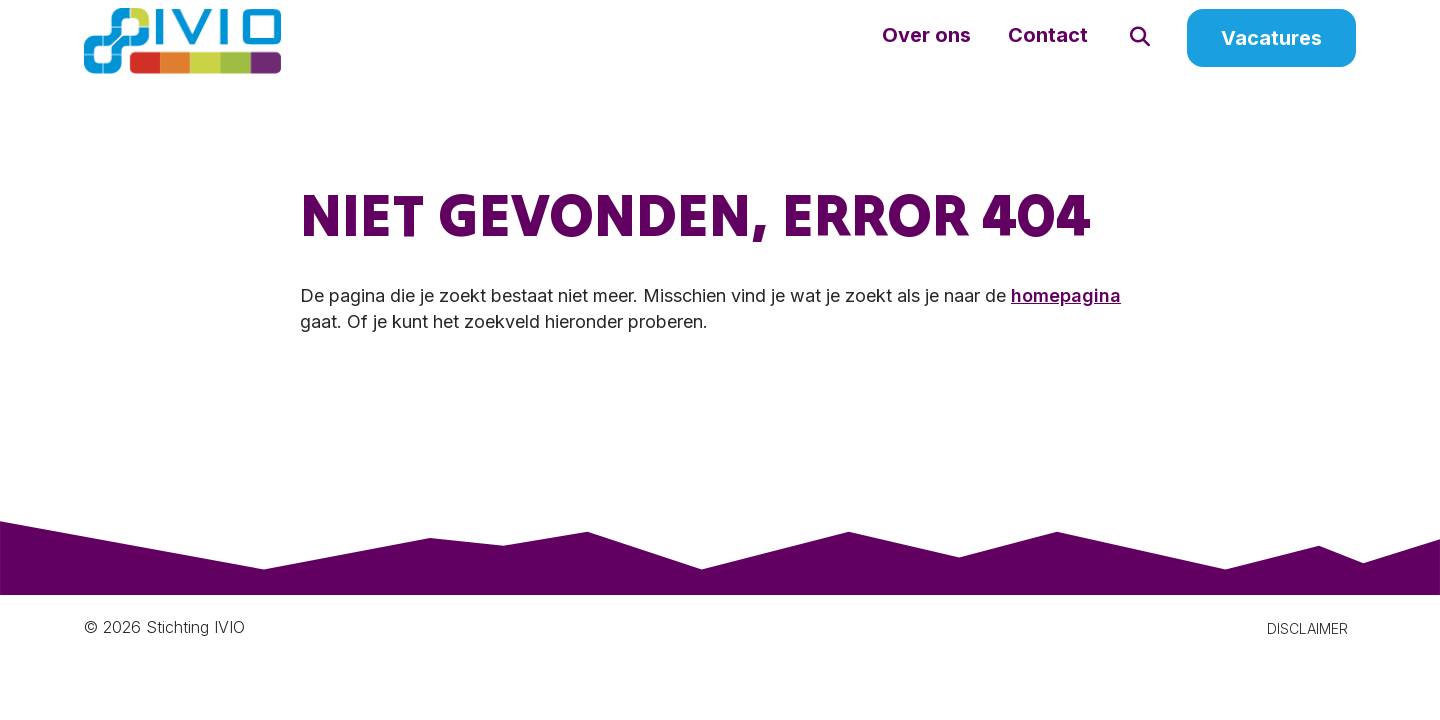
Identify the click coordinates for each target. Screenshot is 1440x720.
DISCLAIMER (1307, 650)
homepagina (1066, 317)
